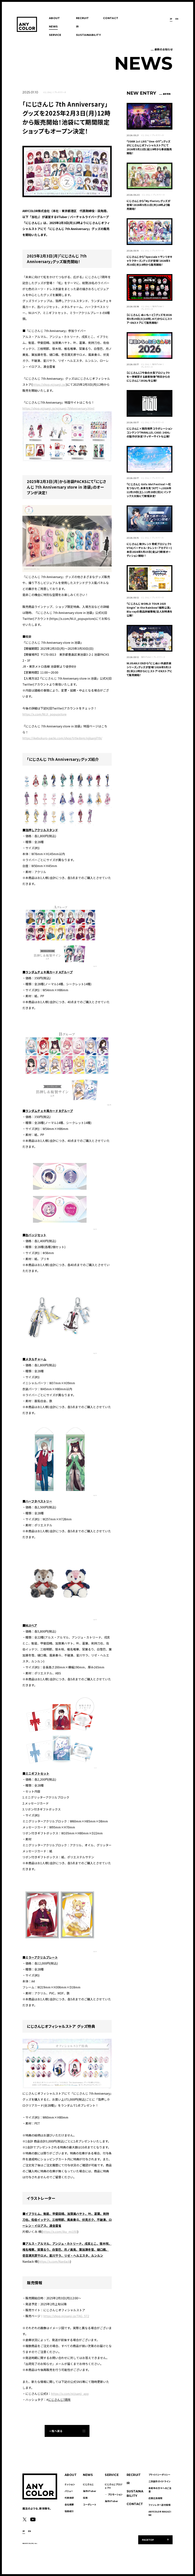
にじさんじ (47, 92)
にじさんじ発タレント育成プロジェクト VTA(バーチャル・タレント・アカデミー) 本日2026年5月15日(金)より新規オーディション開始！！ (149, 550)
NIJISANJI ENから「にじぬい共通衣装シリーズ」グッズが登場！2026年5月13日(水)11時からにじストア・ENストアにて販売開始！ (149, 669)
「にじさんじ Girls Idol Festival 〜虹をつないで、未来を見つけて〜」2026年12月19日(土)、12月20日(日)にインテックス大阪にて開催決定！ (149, 490)
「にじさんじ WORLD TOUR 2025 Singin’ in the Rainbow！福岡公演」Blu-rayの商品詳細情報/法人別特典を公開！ (149, 609)
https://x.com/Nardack (54, 2261)
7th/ (99, 738)
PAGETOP (148, 2539)
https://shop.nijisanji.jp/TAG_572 (66, 2316)
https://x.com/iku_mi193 (59, 2231)
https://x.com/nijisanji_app (70, 2393)
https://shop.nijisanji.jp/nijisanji (44, 408)
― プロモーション (114, 2494)
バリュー (69, 2491)
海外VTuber (157, 306)
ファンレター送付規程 (159, 2504)
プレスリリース (60, 92)
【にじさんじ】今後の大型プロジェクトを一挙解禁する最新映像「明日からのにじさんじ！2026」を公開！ (148, 376)
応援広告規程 (155, 2498)
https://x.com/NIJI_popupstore (44, 714)
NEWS (53, 26)
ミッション (70, 2484)
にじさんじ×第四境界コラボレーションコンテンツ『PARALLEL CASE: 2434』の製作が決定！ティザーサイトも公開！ (149, 432)
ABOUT (54, 18)
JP (171, 19)
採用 (85, 2497)
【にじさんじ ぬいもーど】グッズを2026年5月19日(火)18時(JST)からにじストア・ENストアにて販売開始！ (149, 318)
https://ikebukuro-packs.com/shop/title (50, 738)
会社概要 (69, 2504)
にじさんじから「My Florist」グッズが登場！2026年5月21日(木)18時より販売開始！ (148, 205)
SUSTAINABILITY (88, 35)
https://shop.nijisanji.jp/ (49, 384)
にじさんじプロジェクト (113, 2486)
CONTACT (110, 18)
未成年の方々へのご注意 (159, 2489)
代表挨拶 (69, 2497)
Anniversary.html (82, 408)
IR (77, 26)
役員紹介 (69, 2511)
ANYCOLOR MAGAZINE (159, 2513)
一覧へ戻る (55, 2431)
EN (176, 19)
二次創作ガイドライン (159, 2481)
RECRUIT (82, 18)
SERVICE (55, 35)
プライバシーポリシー (159, 2474)
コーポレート (89, 2504)
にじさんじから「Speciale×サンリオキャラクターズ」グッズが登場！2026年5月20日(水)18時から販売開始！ (149, 260)
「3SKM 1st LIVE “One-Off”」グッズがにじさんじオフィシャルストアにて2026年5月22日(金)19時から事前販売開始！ (149, 147)
